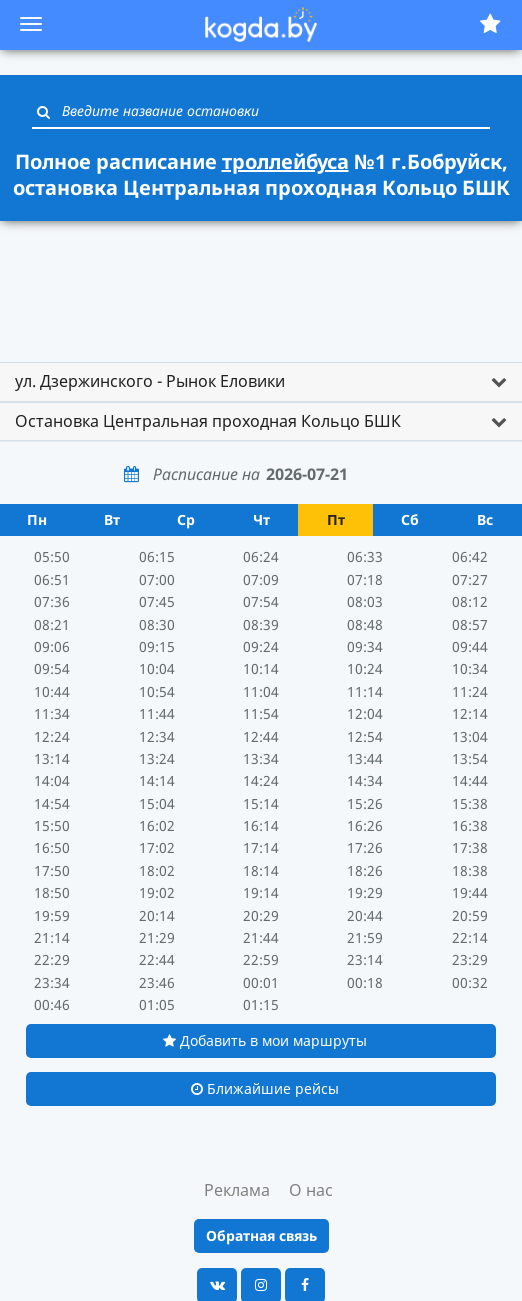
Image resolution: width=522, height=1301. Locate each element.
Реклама (237, 1190)
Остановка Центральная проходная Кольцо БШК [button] (208, 421)
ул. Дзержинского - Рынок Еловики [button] (150, 381)
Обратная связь (261, 1235)
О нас (311, 1190)
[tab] (261, 382)
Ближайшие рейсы (265, 1088)
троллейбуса (285, 161)
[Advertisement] (261, 282)
